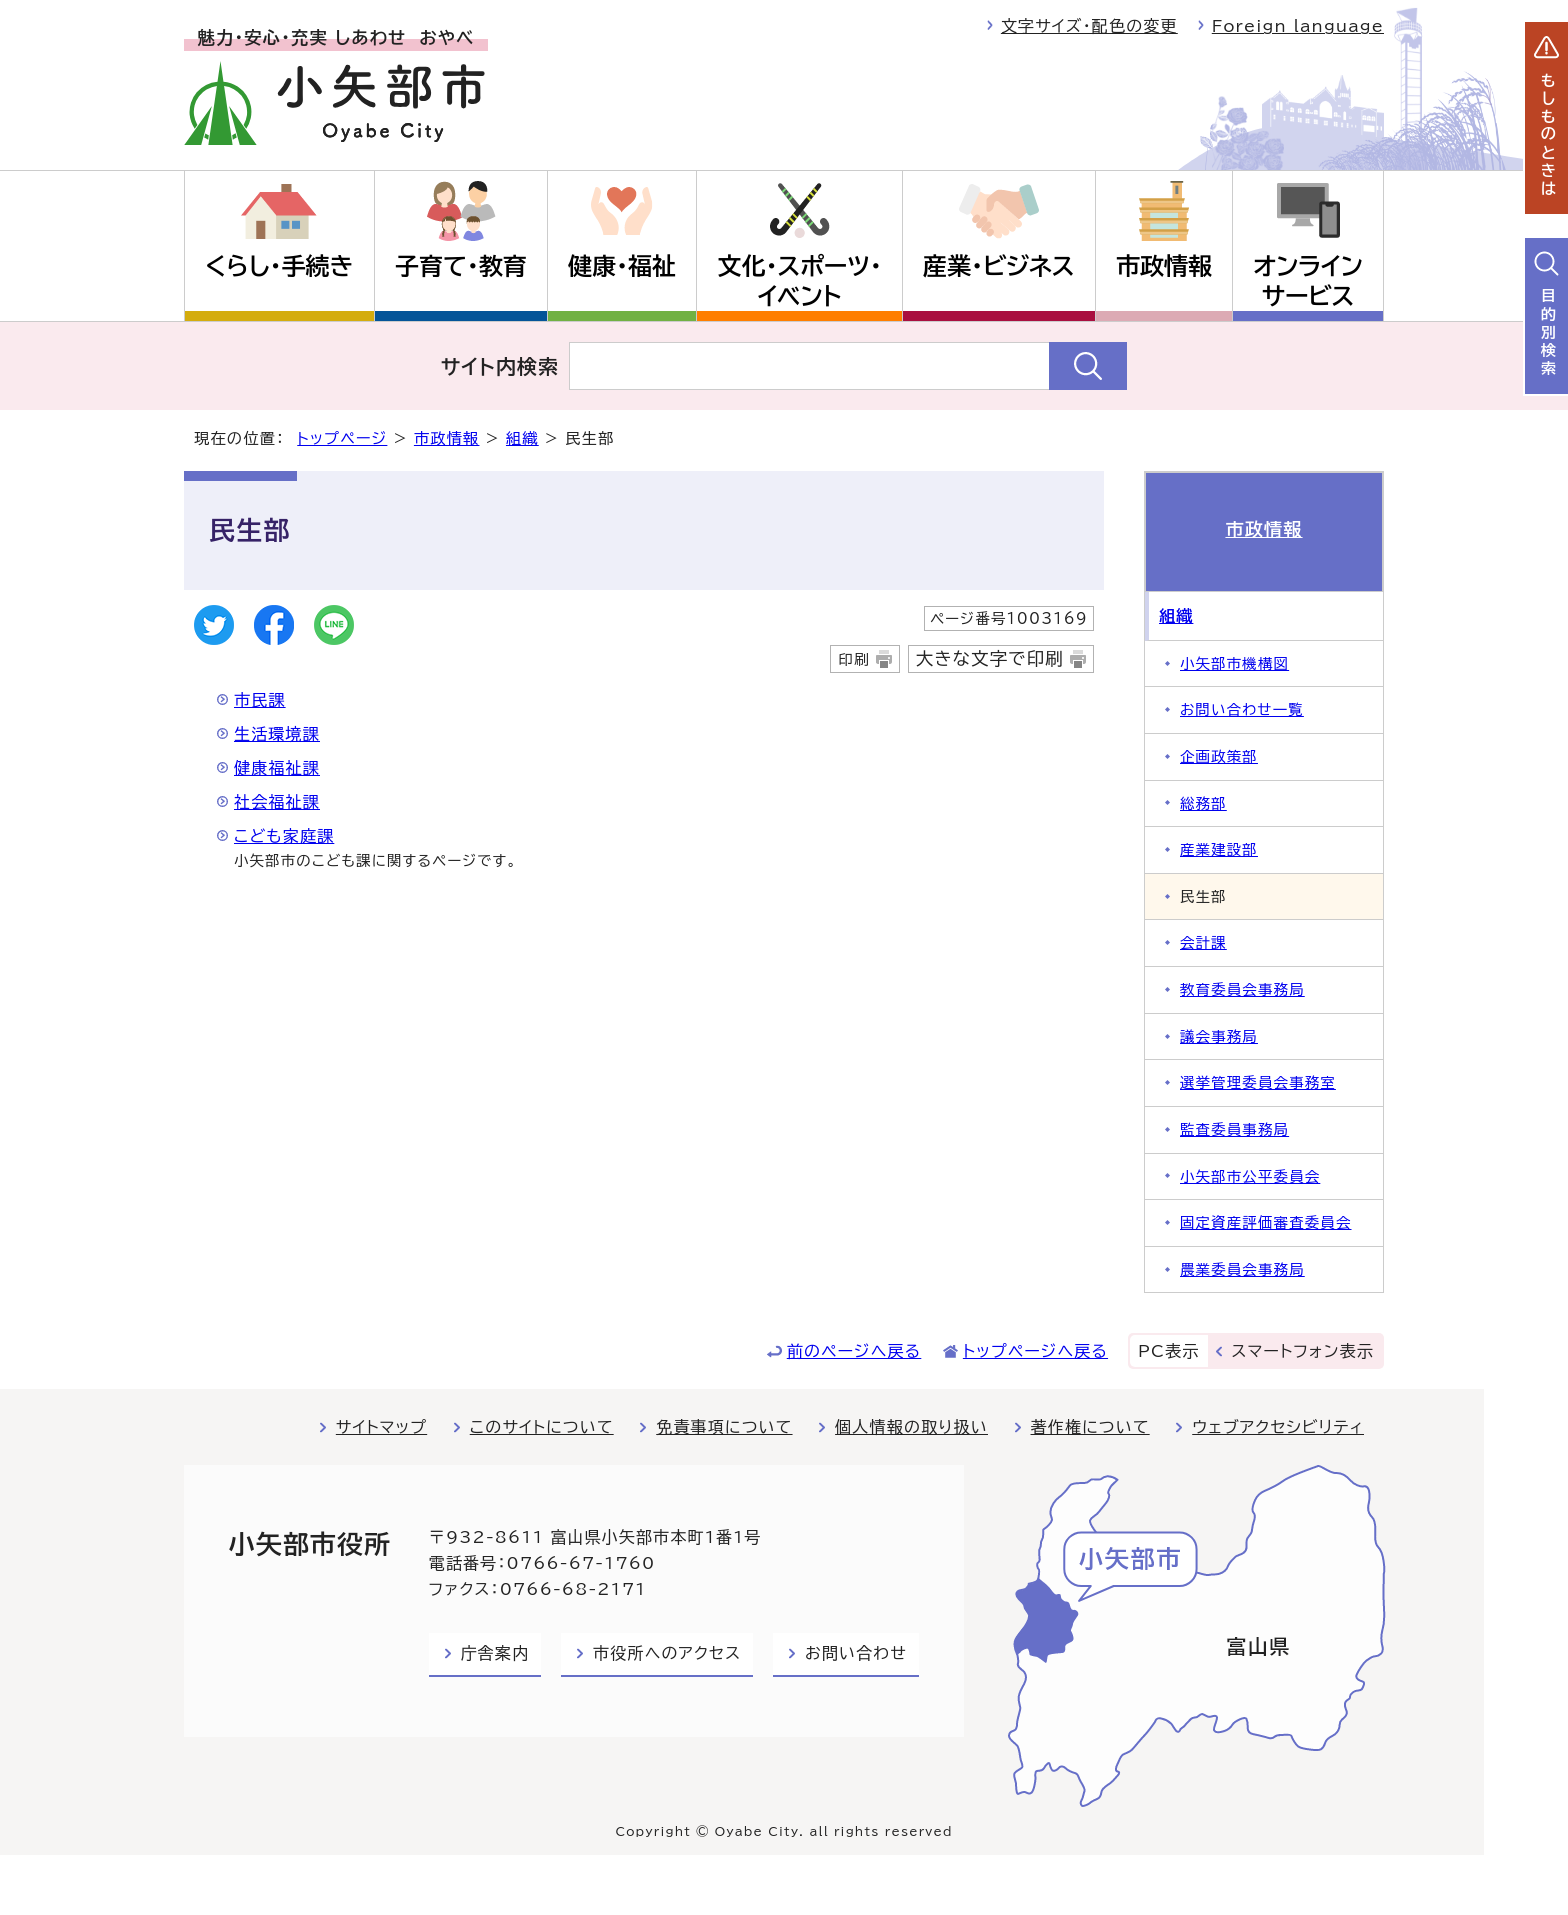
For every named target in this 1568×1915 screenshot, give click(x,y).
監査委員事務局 (1234, 1129)
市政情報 (1164, 266)
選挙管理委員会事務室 (1258, 1082)
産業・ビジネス (998, 266)
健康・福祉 (622, 266)
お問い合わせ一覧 (1242, 709)
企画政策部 (1219, 756)
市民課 (260, 700)
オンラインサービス (1307, 281)
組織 (522, 438)
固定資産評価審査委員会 (1266, 1222)
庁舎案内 (495, 1653)
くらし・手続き (279, 266)
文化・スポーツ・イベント (800, 281)
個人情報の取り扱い (911, 1427)
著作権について (1090, 1427)
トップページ (342, 438)
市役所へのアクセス (667, 1653)
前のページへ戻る (854, 1351)
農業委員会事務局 (1242, 1269)
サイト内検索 (500, 366)
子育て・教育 (461, 266)
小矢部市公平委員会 (1250, 1176)
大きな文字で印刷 (990, 658)
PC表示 (1168, 1351)
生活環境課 (277, 734)
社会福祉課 (277, 802)
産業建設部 (1219, 849)
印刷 (853, 659)
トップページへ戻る (1035, 1351)
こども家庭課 (284, 836)
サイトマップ (381, 1427)
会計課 (1203, 942)
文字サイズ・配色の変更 (1089, 26)
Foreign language (1298, 26)
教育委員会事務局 (1242, 989)
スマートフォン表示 (1303, 1351)
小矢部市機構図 (1234, 663)
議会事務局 (1219, 1036)
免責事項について (724, 1427)
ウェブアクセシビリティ (1278, 1427)
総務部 (1203, 803)
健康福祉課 (277, 768)
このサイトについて (542, 1427)
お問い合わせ (856, 1653)
